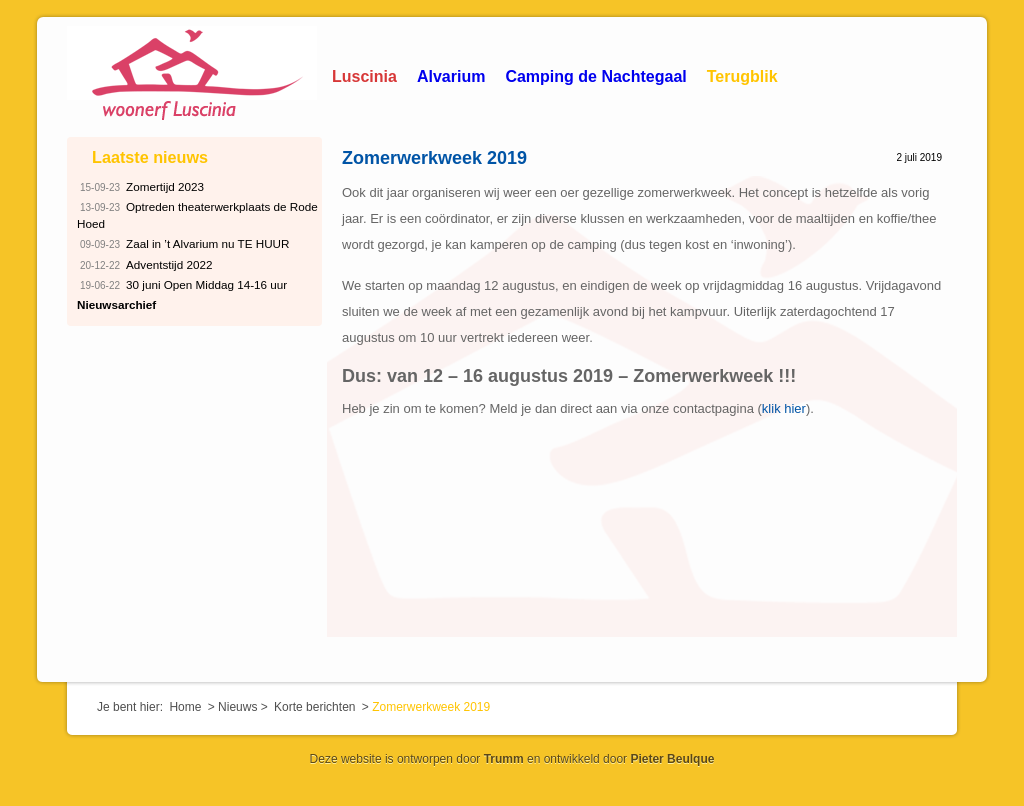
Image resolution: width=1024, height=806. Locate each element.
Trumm (504, 759)
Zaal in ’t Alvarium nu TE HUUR (183, 244)
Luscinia (364, 76)
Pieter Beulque (672, 759)
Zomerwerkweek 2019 (434, 158)
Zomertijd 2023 (140, 187)
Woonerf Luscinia (192, 75)
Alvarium (451, 76)
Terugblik (742, 76)
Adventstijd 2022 (144, 265)
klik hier (784, 408)
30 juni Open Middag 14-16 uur (182, 285)
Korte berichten (314, 707)
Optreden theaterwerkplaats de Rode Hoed (197, 214)
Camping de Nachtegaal (595, 76)
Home (185, 707)
